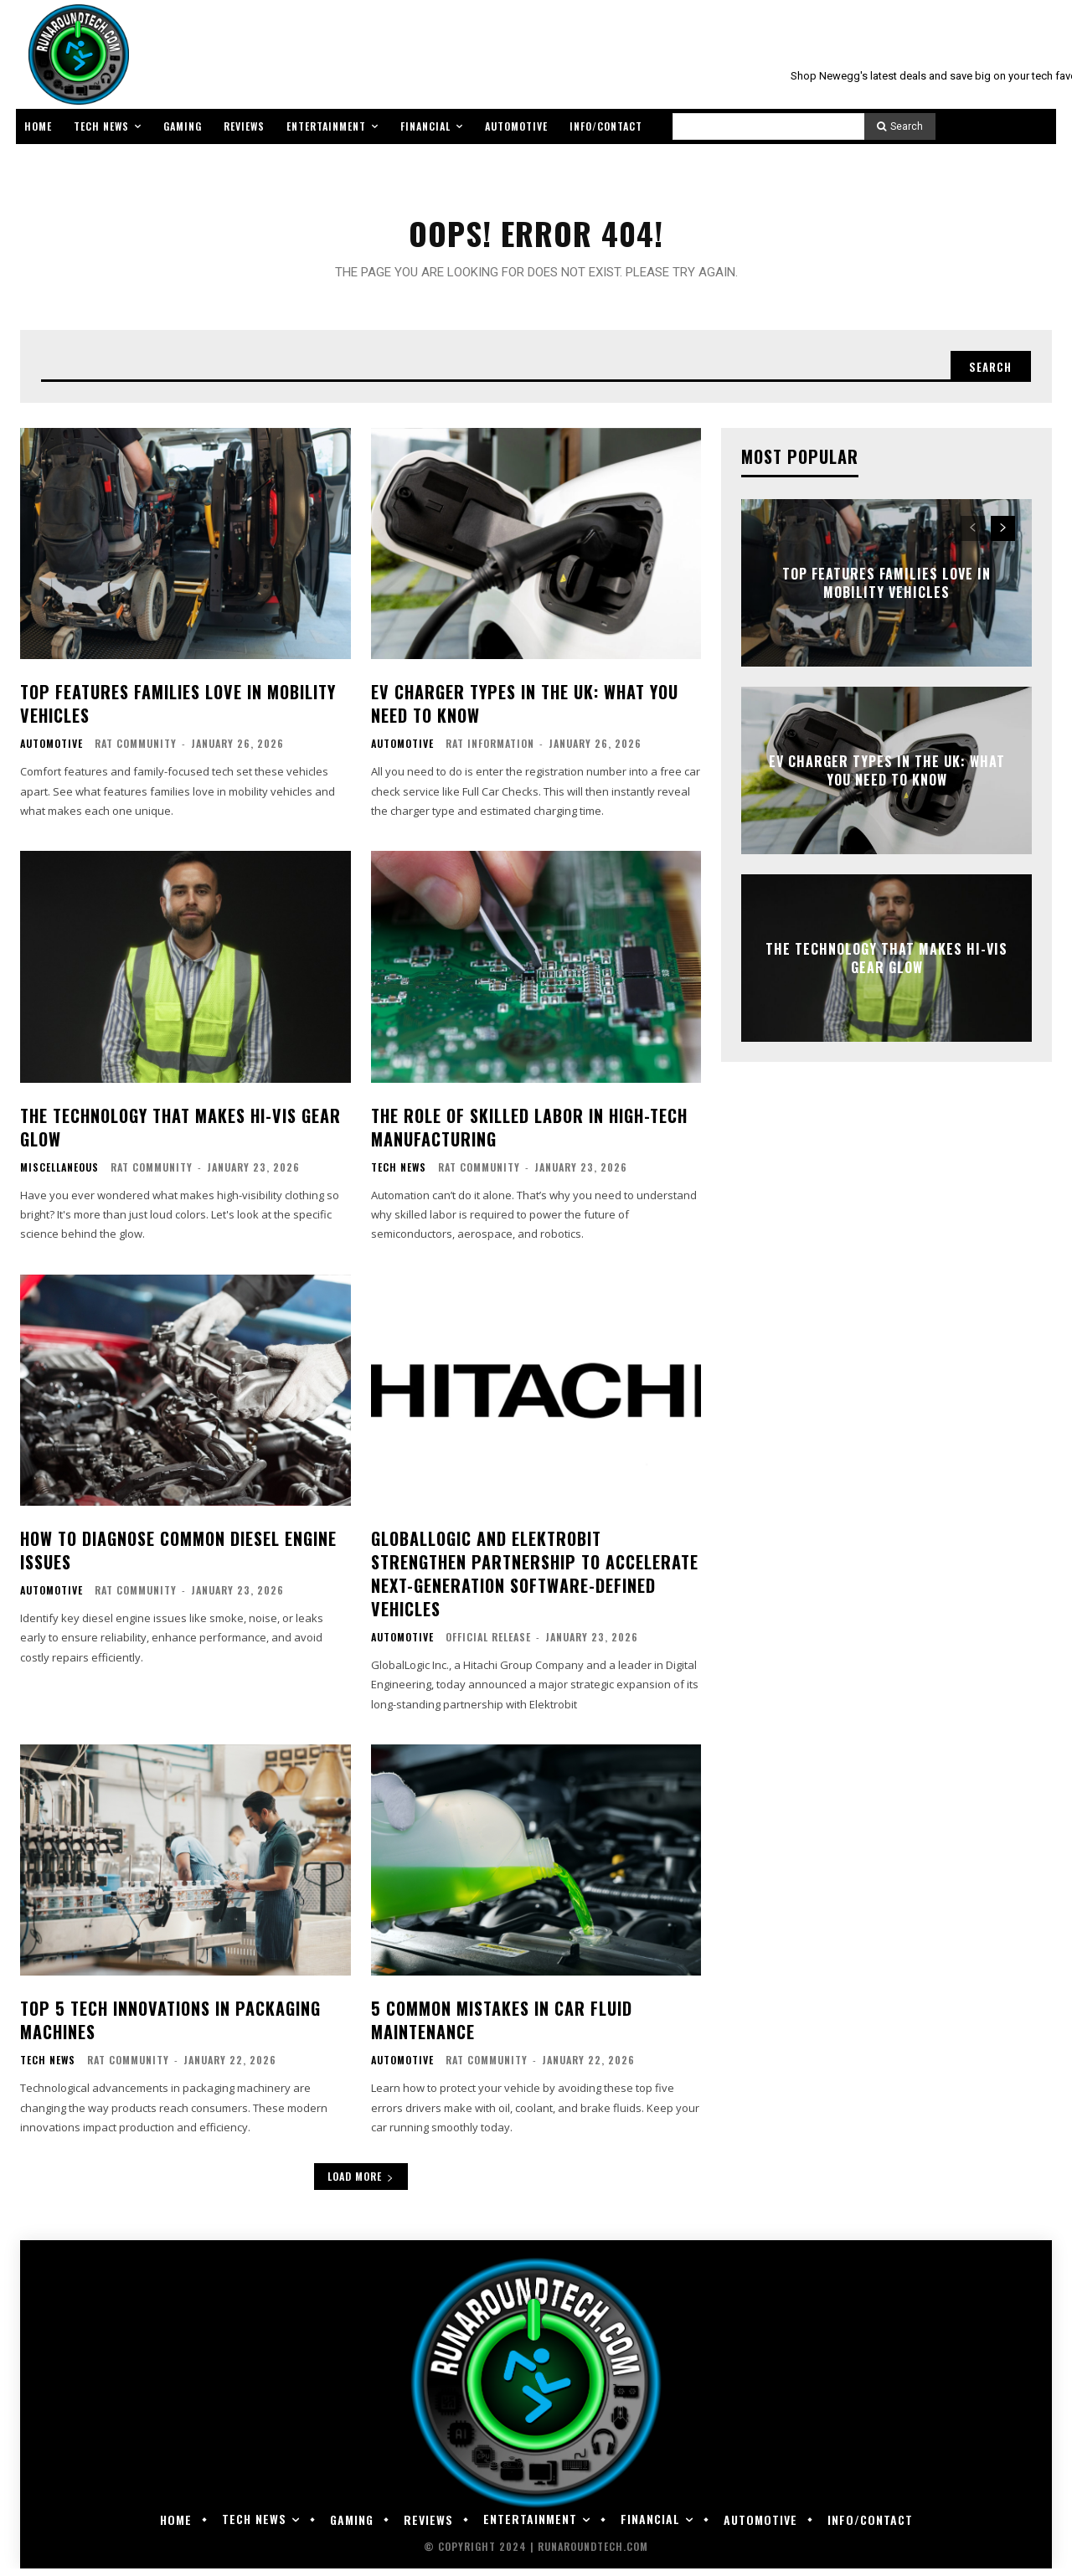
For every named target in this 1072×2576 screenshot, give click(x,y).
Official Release (488, 1644)
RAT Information (490, 751)
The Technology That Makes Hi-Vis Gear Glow (180, 1134)
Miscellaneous (59, 1175)
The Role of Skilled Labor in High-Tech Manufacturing (529, 1134)
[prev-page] (973, 536)
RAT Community (136, 751)
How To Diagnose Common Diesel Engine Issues (178, 1557)
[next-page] (1003, 536)
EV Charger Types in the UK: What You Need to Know (524, 711)
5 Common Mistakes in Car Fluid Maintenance (501, 2027)
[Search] (899, 126)
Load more (360, 2184)
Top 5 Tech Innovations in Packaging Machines (170, 2027)
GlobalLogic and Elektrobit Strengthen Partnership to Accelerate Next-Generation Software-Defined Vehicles (534, 1581)
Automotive (51, 751)
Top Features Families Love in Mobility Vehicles (178, 711)
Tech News (398, 1175)
